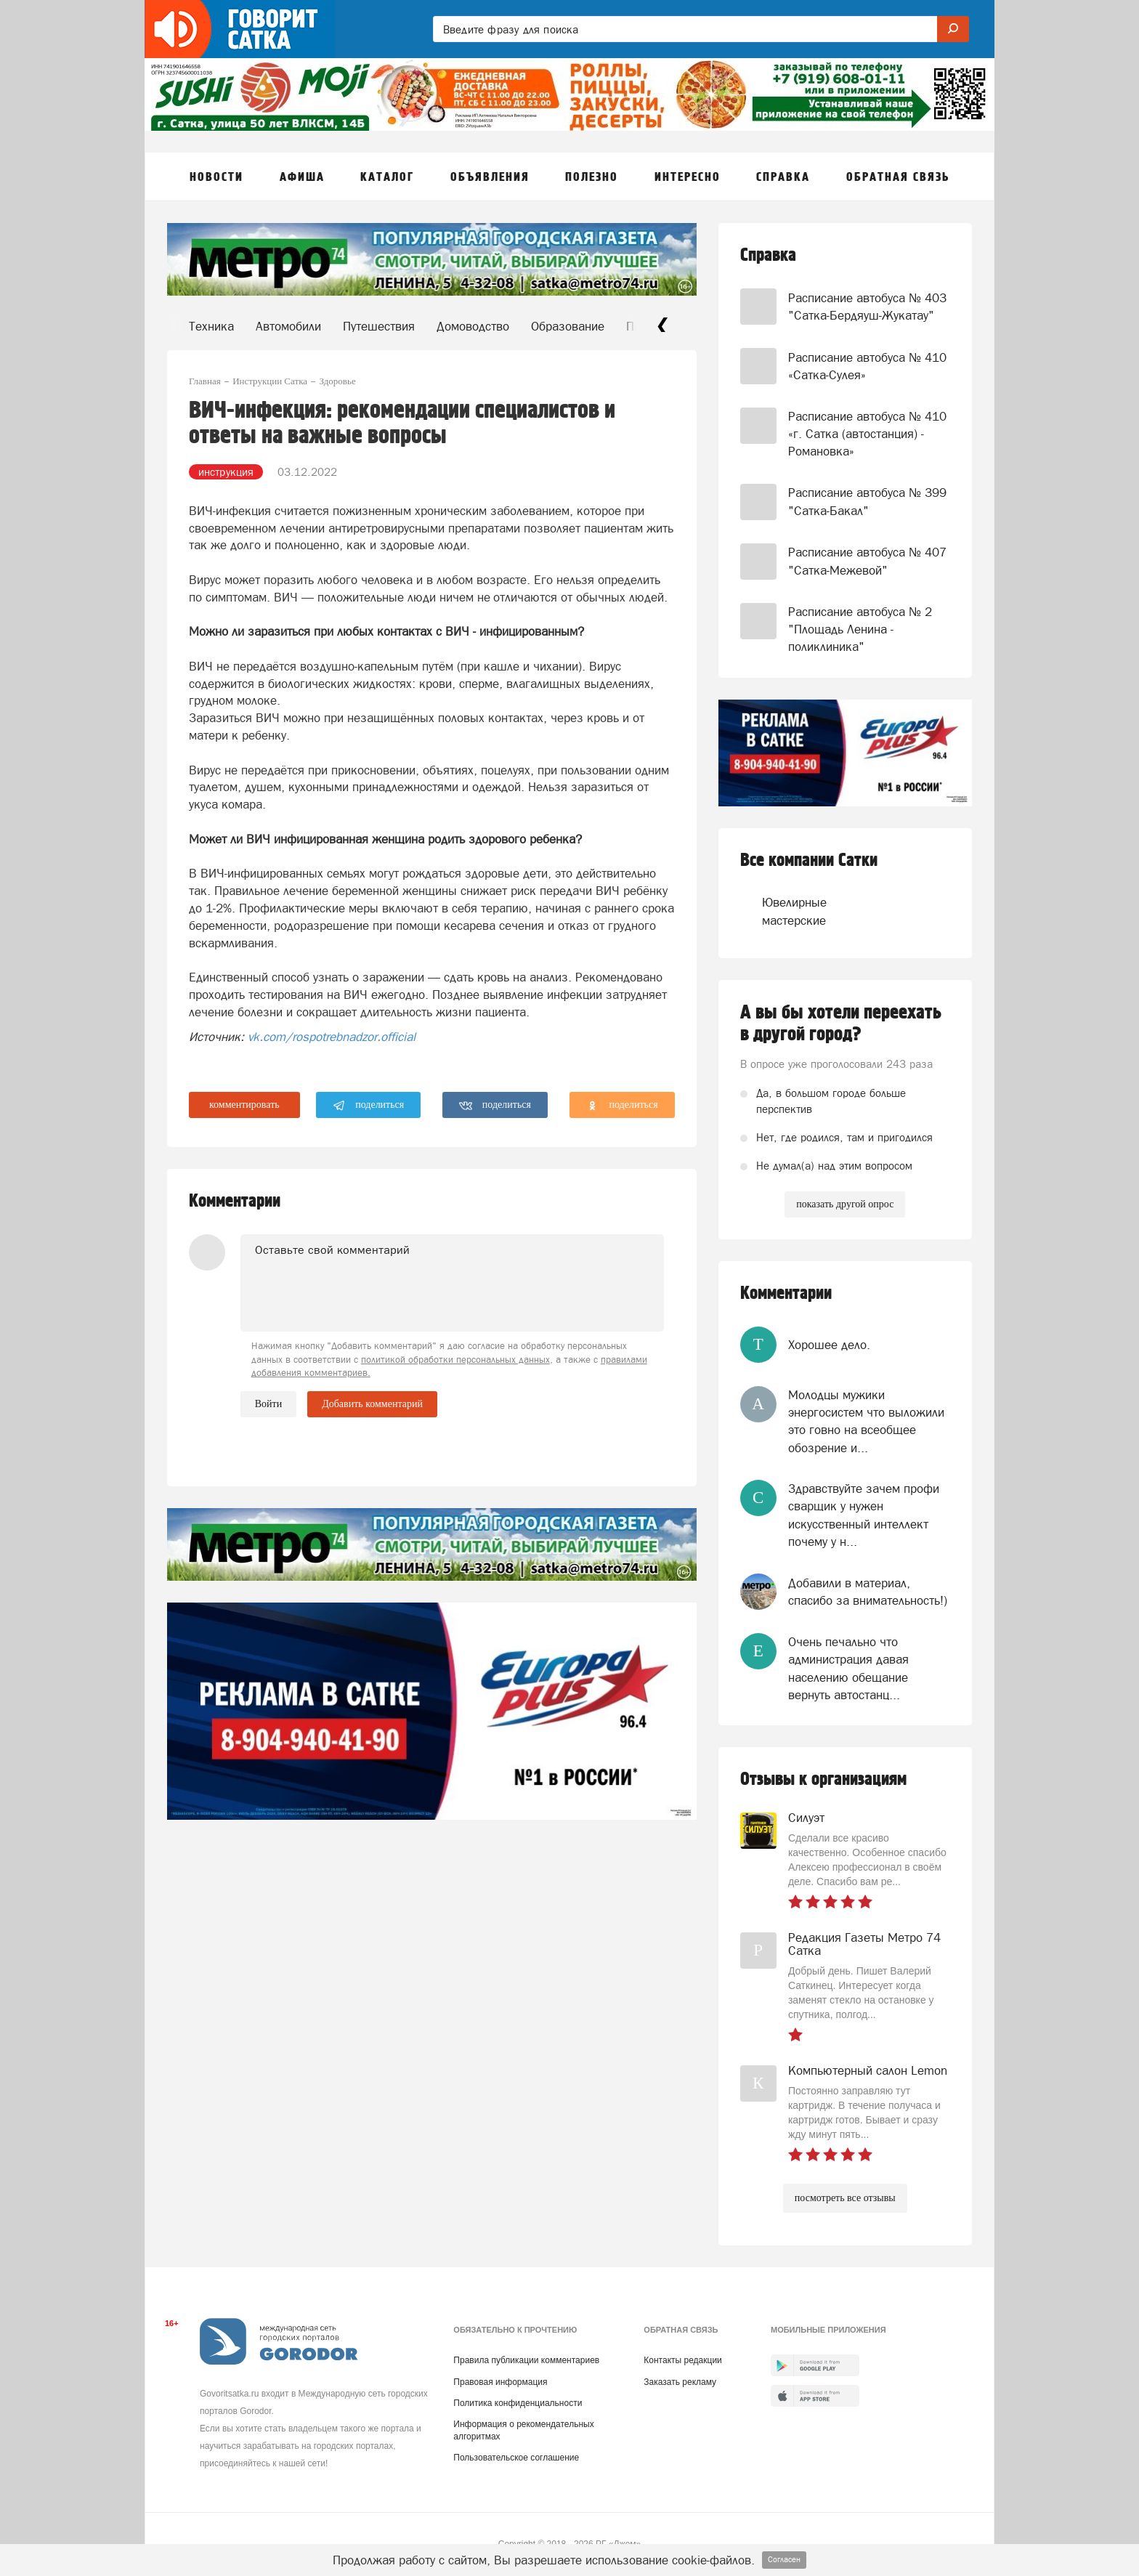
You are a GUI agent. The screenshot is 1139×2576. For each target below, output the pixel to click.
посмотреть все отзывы (845, 2197)
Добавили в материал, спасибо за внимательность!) (867, 1592)
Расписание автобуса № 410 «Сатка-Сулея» (867, 366)
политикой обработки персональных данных (455, 1359)
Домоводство (473, 326)
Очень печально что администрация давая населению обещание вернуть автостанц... (848, 1668)
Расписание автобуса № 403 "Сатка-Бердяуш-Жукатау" (867, 307)
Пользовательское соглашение (516, 2458)
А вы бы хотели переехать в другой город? (840, 1023)
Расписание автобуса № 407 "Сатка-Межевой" (867, 561)
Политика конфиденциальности (517, 2403)
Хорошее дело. (829, 1344)
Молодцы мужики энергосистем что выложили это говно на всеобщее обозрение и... (866, 1421)
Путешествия (379, 326)
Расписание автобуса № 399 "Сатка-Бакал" (867, 501)
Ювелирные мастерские (790, 911)
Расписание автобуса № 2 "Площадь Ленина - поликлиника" (860, 629)
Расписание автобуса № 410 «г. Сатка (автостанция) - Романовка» (867, 434)
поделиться (369, 1105)
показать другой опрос (844, 1204)
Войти (268, 1403)
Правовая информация (500, 2382)
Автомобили (288, 326)
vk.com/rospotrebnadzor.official (332, 1036)
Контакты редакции (682, 2360)
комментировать (244, 1104)
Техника (211, 326)
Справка (768, 255)
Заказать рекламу (680, 2382)
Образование (567, 326)
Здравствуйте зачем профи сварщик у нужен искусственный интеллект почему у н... (863, 1515)
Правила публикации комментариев (526, 2360)
